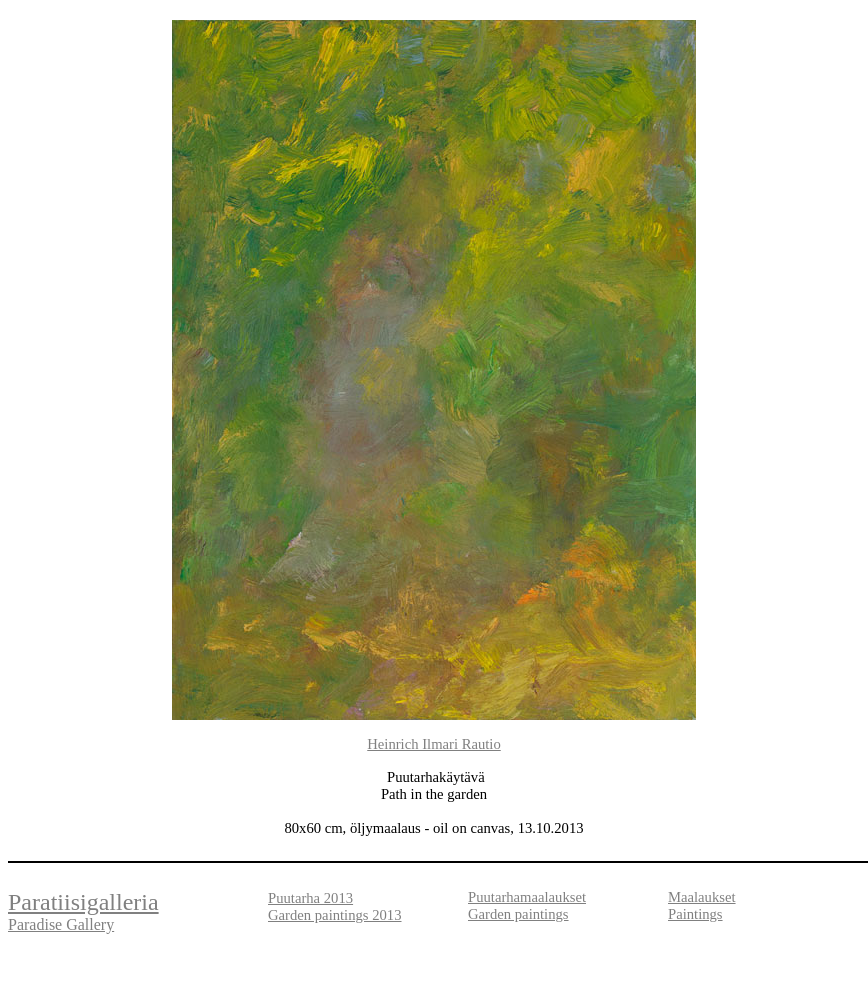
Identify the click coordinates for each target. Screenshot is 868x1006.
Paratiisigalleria (83, 902)
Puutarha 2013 (310, 898)
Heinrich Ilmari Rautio (434, 744)
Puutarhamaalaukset (527, 897)
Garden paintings (518, 914)
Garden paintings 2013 (335, 915)
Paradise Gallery (61, 924)
